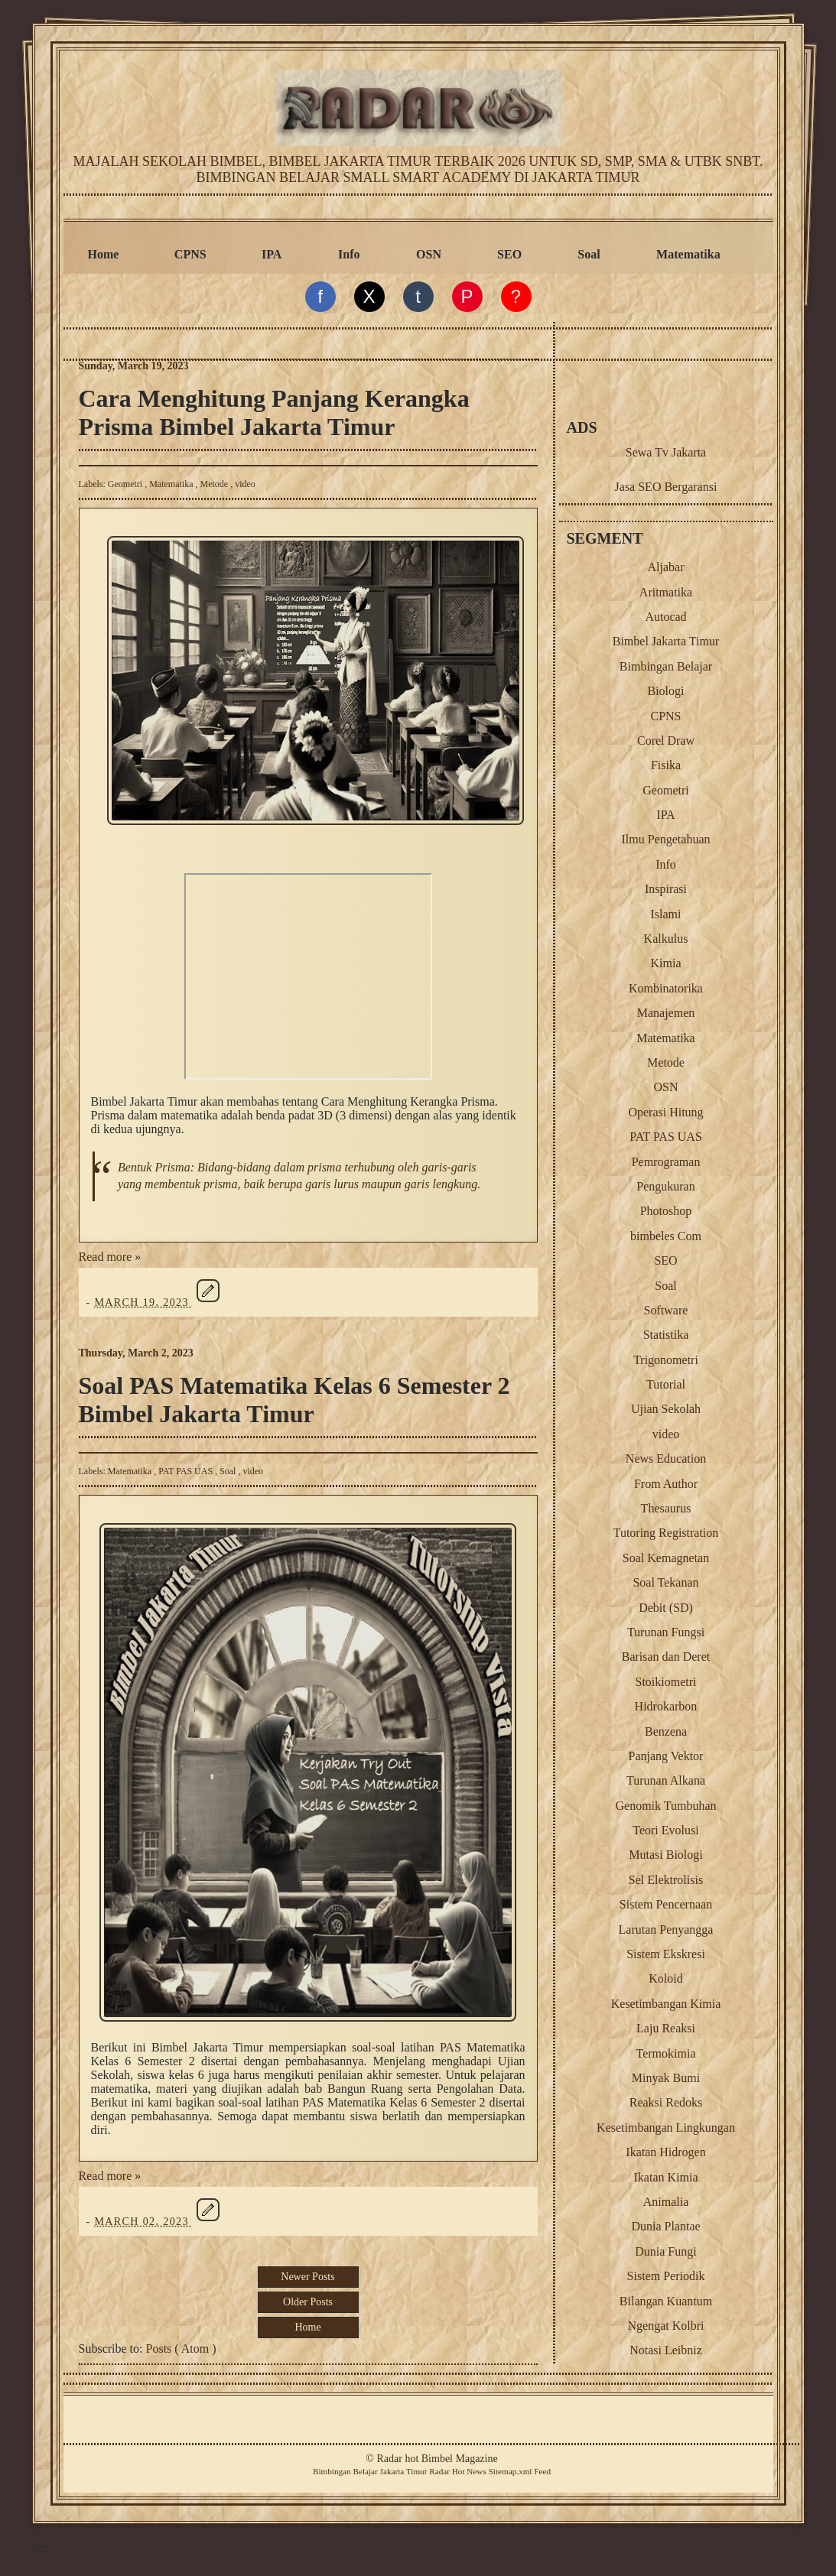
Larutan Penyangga (666, 1929)
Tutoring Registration (666, 1532)
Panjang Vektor (666, 1755)
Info (348, 254)
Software (666, 1310)
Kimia (666, 963)
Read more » (110, 1256)
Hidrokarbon (666, 1706)
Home (103, 254)
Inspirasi (666, 888)
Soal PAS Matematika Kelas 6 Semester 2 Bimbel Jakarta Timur (294, 1400)
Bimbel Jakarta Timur (666, 641)
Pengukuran (665, 1186)
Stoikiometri (666, 1681)
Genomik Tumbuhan (665, 1805)
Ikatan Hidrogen (665, 2152)
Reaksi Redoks (666, 2102)
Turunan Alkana (665, 1780)
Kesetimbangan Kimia (666, 2003)
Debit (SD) (666, 1607)
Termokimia (666, 2053)
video (245, 484)
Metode (215, 484)
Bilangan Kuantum (666, 2301)
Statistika (666, 1334)
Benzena (666, 1731)
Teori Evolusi (665, 1830)
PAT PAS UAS (186, 1471)
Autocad (665, 616)
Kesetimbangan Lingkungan (666, 2127)
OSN (428, 254)
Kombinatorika (666, 988)
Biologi (665, 690)
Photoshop (666, 1210)
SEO (509, 254)
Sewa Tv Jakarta (666, 452)
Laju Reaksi (665, 2028)
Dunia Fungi (665, 2251)
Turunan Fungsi (665, 1632)
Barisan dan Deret (666, 1656)
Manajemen (666, 1012)
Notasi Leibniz (665, 2350)
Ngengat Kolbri (666, 2325)
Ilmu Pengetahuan (666, 839)
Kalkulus (666, 938)
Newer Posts (307, 2276)
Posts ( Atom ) (181, 2348)
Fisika (666, 765)
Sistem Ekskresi (665, 1953)
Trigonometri (665, 1359)
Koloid (665, 1978)
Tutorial (665, 1384)
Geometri (126, 484)
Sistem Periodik (666, 2275)
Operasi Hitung (665, 1112)
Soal (588, 254)
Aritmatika (665, 592)
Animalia (666, 2201)
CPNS (190, 254)
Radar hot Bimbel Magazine (436, 2458)
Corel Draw (665, 740)
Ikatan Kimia (666, 2177)
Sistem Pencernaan (666, 1904)
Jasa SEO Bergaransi (666, 486)
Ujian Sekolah (666, 1408)
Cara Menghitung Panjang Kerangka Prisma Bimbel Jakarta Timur (274, 412)
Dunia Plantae (665, 2226)
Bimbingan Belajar (666, 666)
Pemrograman (666, 1161)
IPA (271, 254)
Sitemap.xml (510, 2471)
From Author (666, 1483)
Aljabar (666, 566)
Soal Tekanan (665, 1582)
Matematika (688, 254)
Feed (542, 2471)
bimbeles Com (665, 1236)
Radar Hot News (457, 2471)
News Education (666, 1458)
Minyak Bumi (666, 2077)
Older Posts (308, 2302)
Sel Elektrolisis (666, 1879)
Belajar (365, 2471)
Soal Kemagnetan (666, 1557)
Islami (666, 914)
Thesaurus (666, 1508)
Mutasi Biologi (665, 1854)
